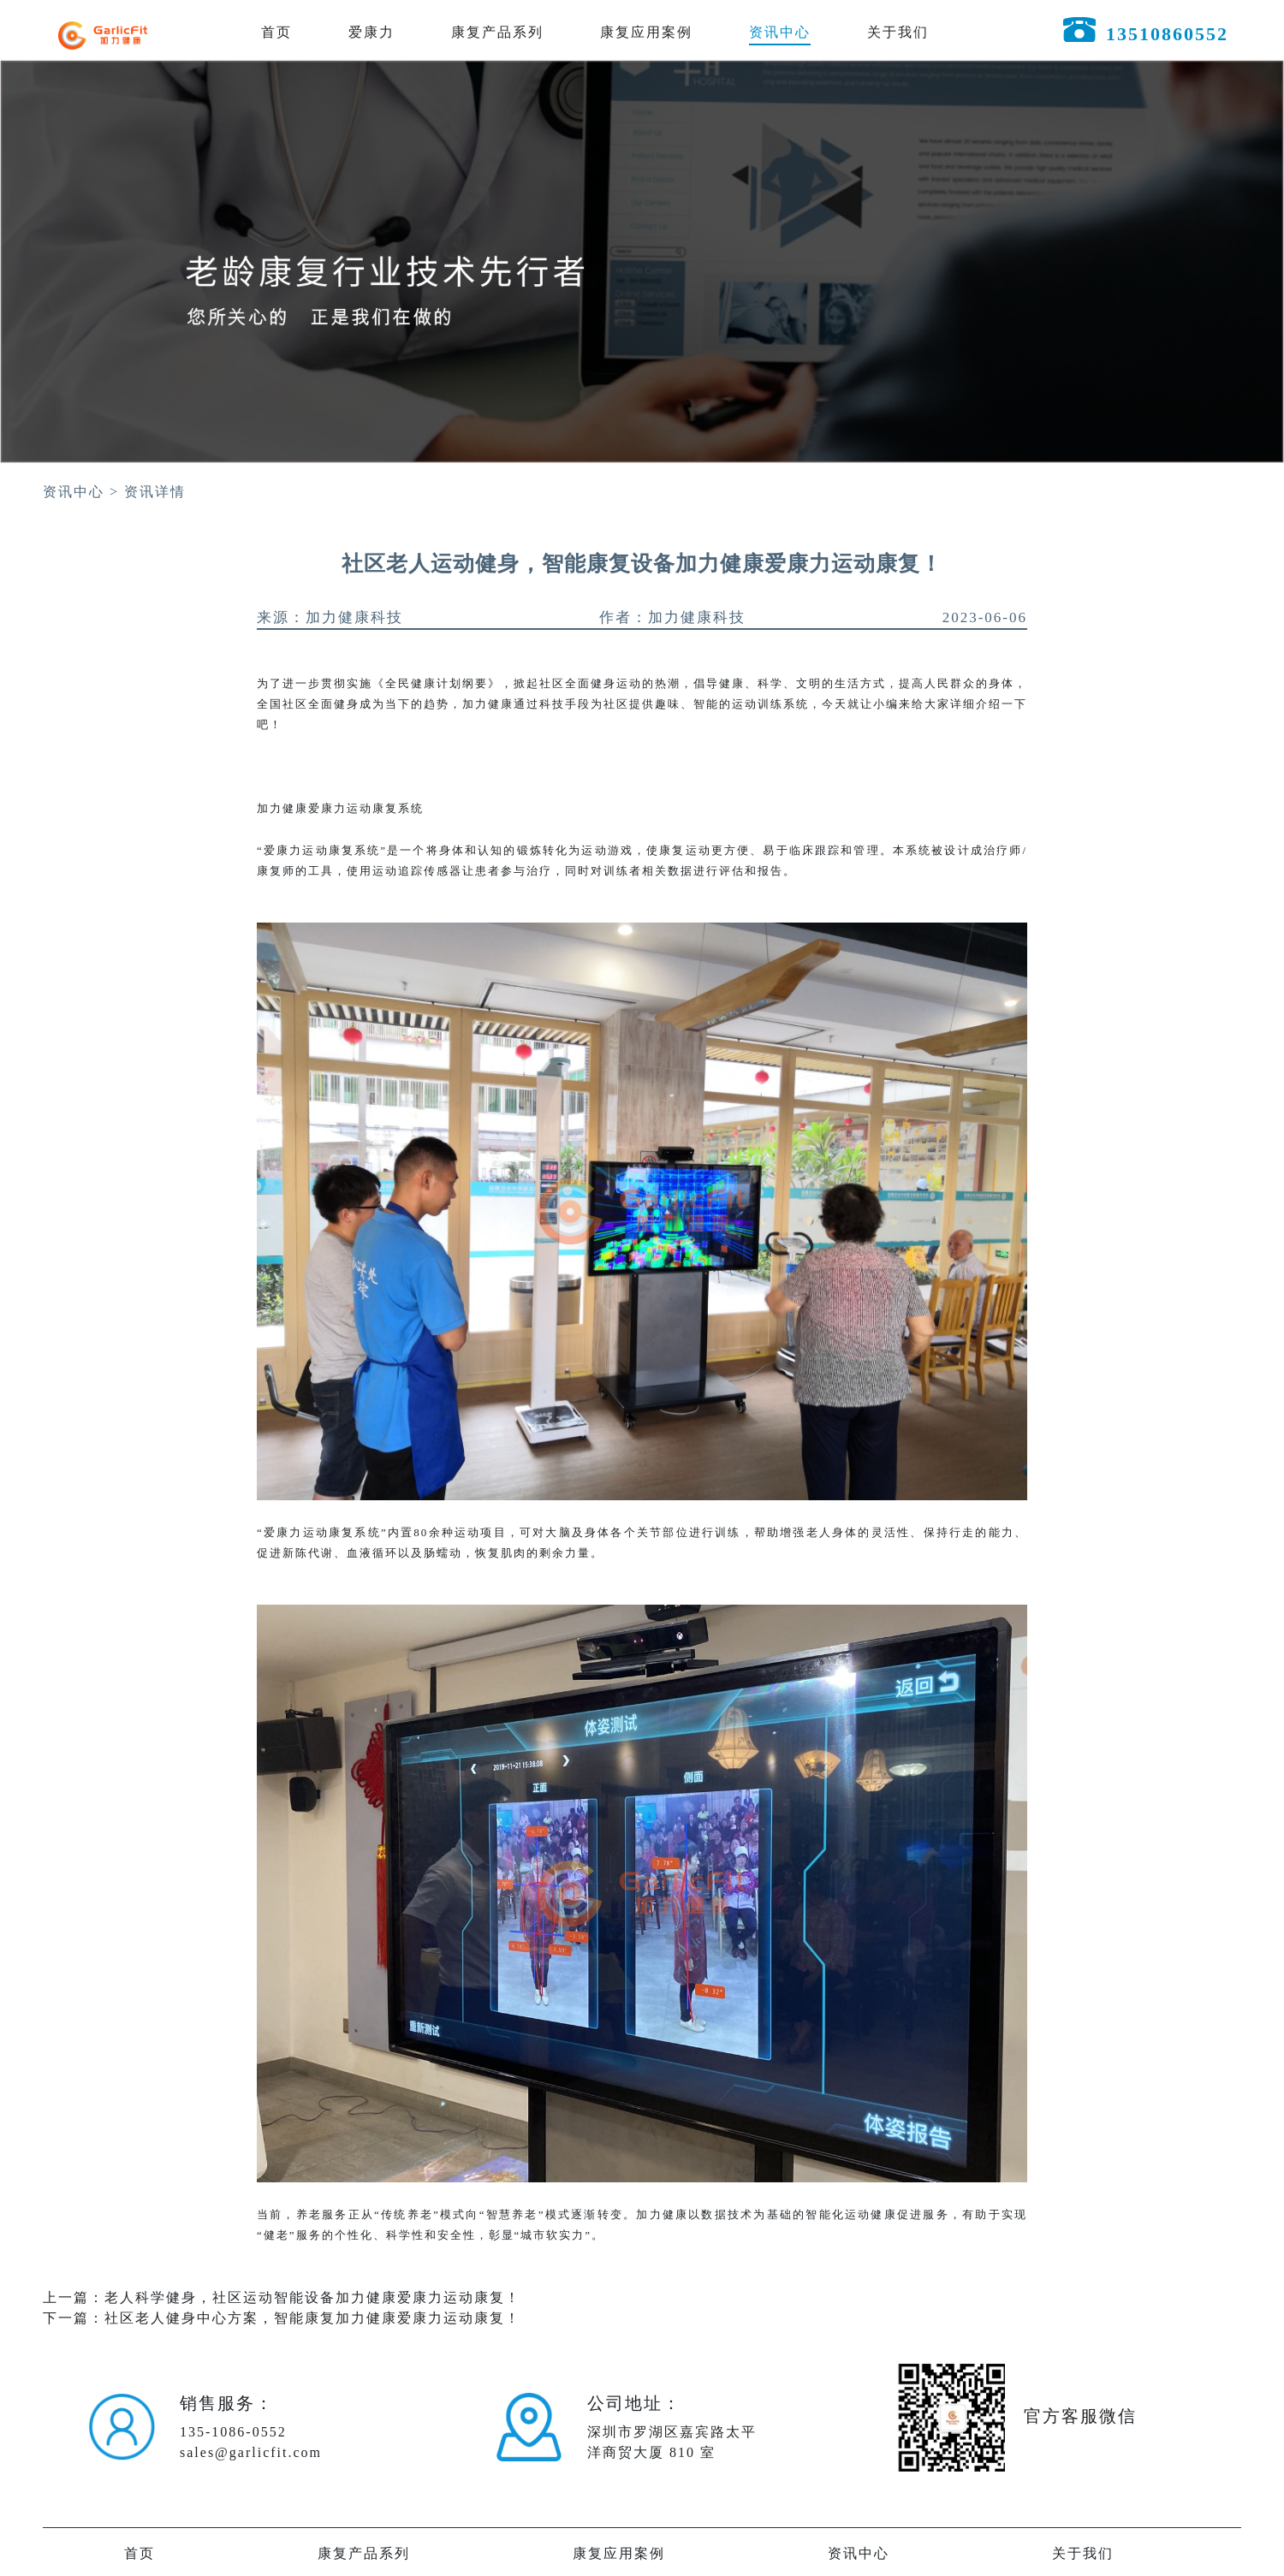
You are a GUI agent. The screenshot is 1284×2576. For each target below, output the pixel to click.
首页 (276, 32)
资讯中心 (780, 32)
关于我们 (898, 32)
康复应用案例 (646, 32)
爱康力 (371, 32)
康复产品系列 (497, 32)
